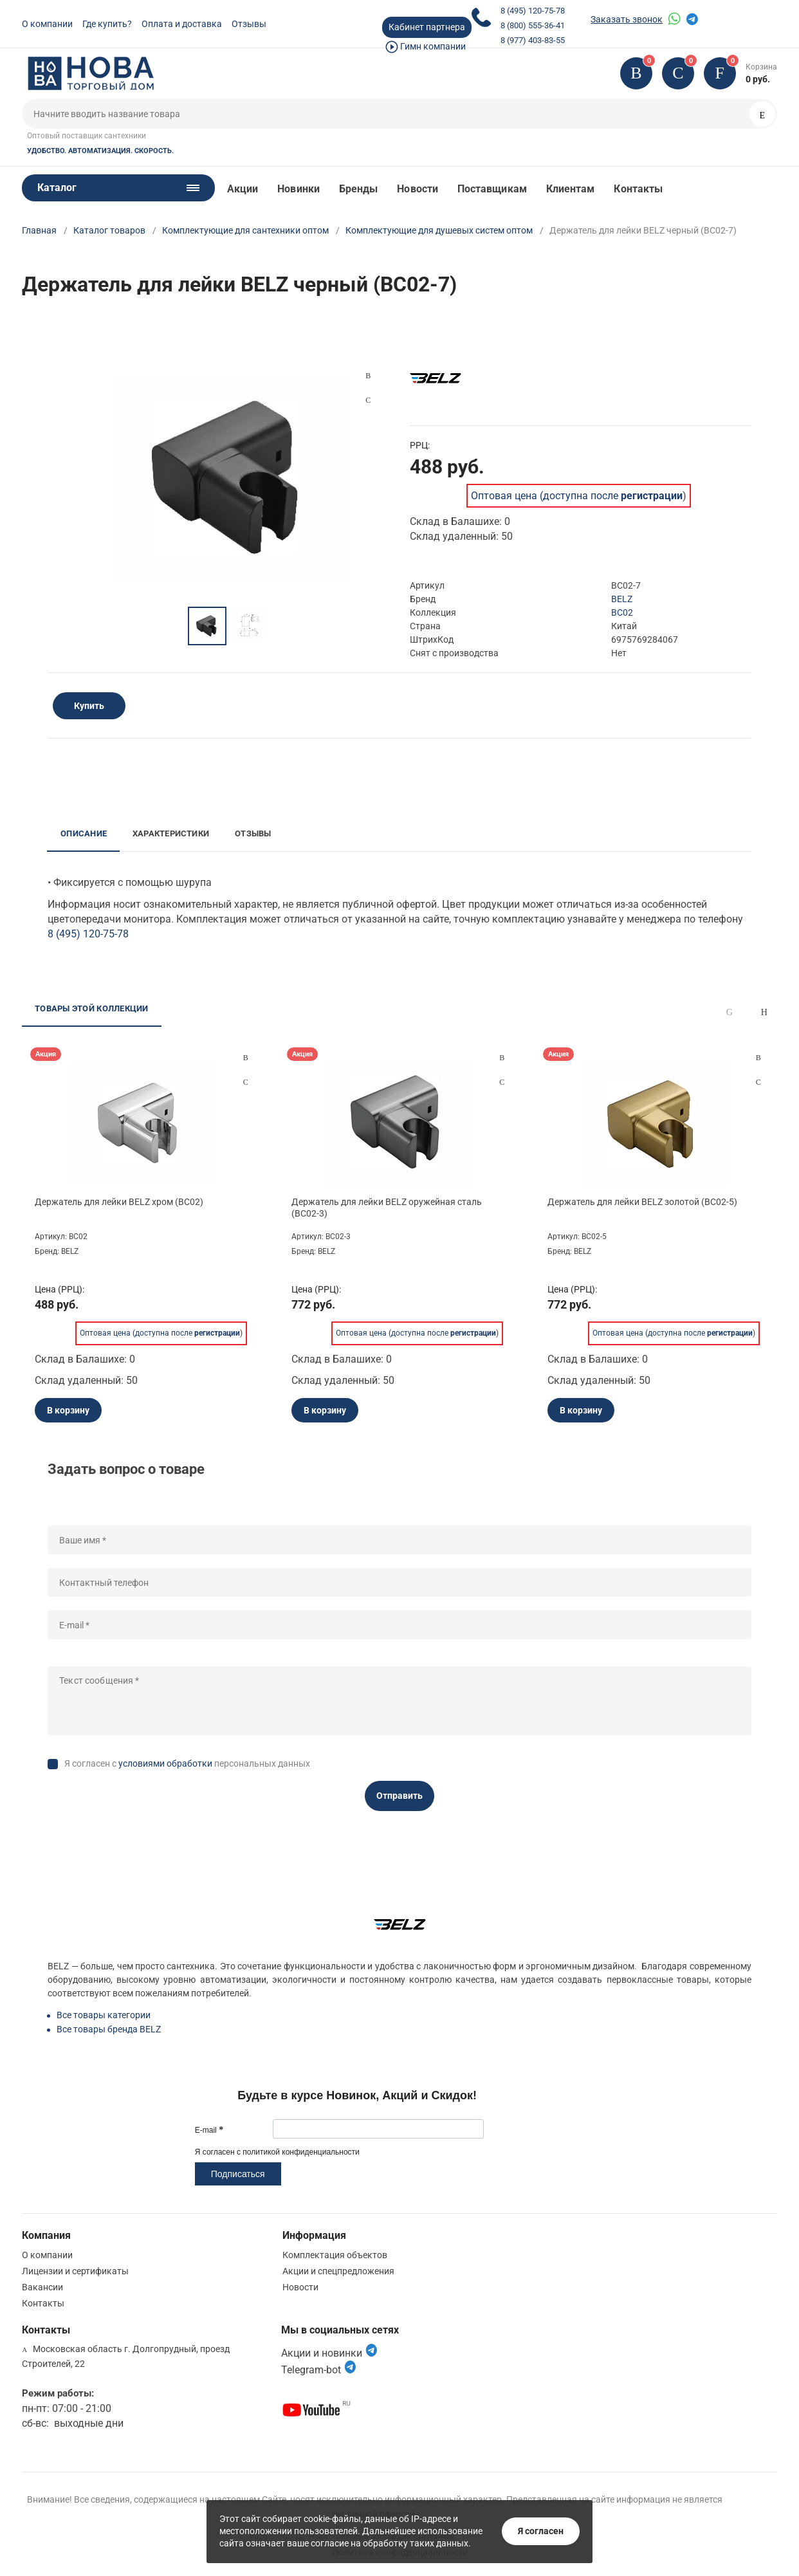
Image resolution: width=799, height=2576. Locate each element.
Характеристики (171, 833)
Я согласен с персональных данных (187, 1763)
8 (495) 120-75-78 (533, 10)
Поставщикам (492, 189)
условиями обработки (165, 1763)
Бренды (358, 189)
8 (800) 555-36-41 (533, 25)
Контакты (638, 189)
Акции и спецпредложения (338, 2271)
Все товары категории (104, 2015)
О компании (47, 24)
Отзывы (249, 24)
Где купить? (107, 24)
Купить (89, 706)
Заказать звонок (627, 19)
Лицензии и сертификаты (75, 2271)
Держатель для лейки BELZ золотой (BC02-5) (642, 1202)
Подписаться (238, 2174)
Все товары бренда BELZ (109, 2029)
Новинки (298, 189)
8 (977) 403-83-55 (533, 40)
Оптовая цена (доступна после (577, 496)
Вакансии (42, 2287)
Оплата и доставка (182, 24)
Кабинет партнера (427, 27)
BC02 (622, 612)
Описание (83, 833)
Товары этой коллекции (91, 1008)
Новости (417, 189)
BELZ (621, 599)
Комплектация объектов (334, 2255)
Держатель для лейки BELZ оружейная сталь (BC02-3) (386, 1208)
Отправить (399, 1795)
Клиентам (570, 189)
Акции (242, 189)
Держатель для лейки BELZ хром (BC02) (119, 1202)
